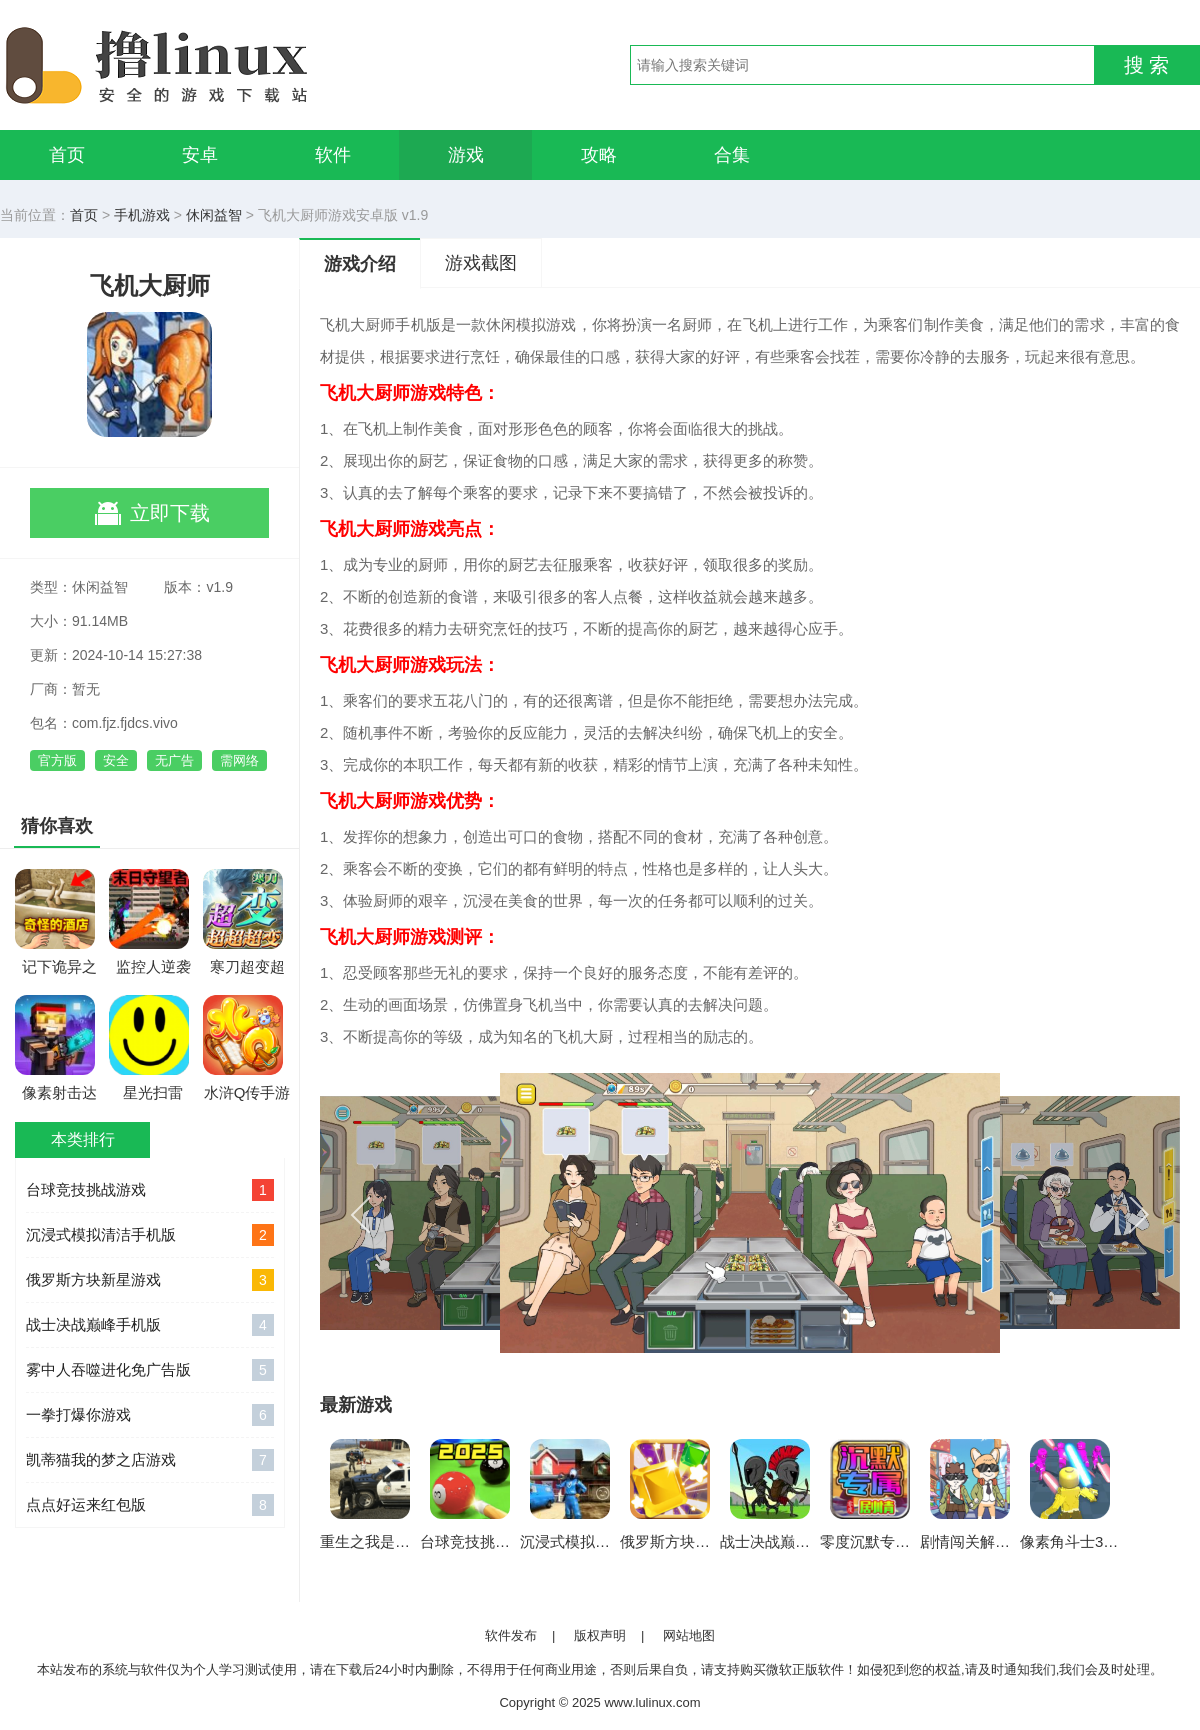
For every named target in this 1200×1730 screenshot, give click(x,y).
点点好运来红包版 (150, 1505)
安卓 (200, 155)
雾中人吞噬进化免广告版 (150, 1370)
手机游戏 (142, 215)
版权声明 (600, 1635)
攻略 (599, 155)
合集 (732, 155)
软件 (333, 155)
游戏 (466, 155)
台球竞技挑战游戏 (150, 1190)
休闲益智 (214, 215)
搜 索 (1147, 65)
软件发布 (511, 1635)
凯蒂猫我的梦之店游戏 (150, 1460)
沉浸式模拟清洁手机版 (150, 1235)
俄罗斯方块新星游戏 (150, 1280)
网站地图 (689, 1635)
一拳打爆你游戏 (150, 1415)
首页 (67, 155)
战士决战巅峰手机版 (150, 1325)
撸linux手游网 (230, 65)
